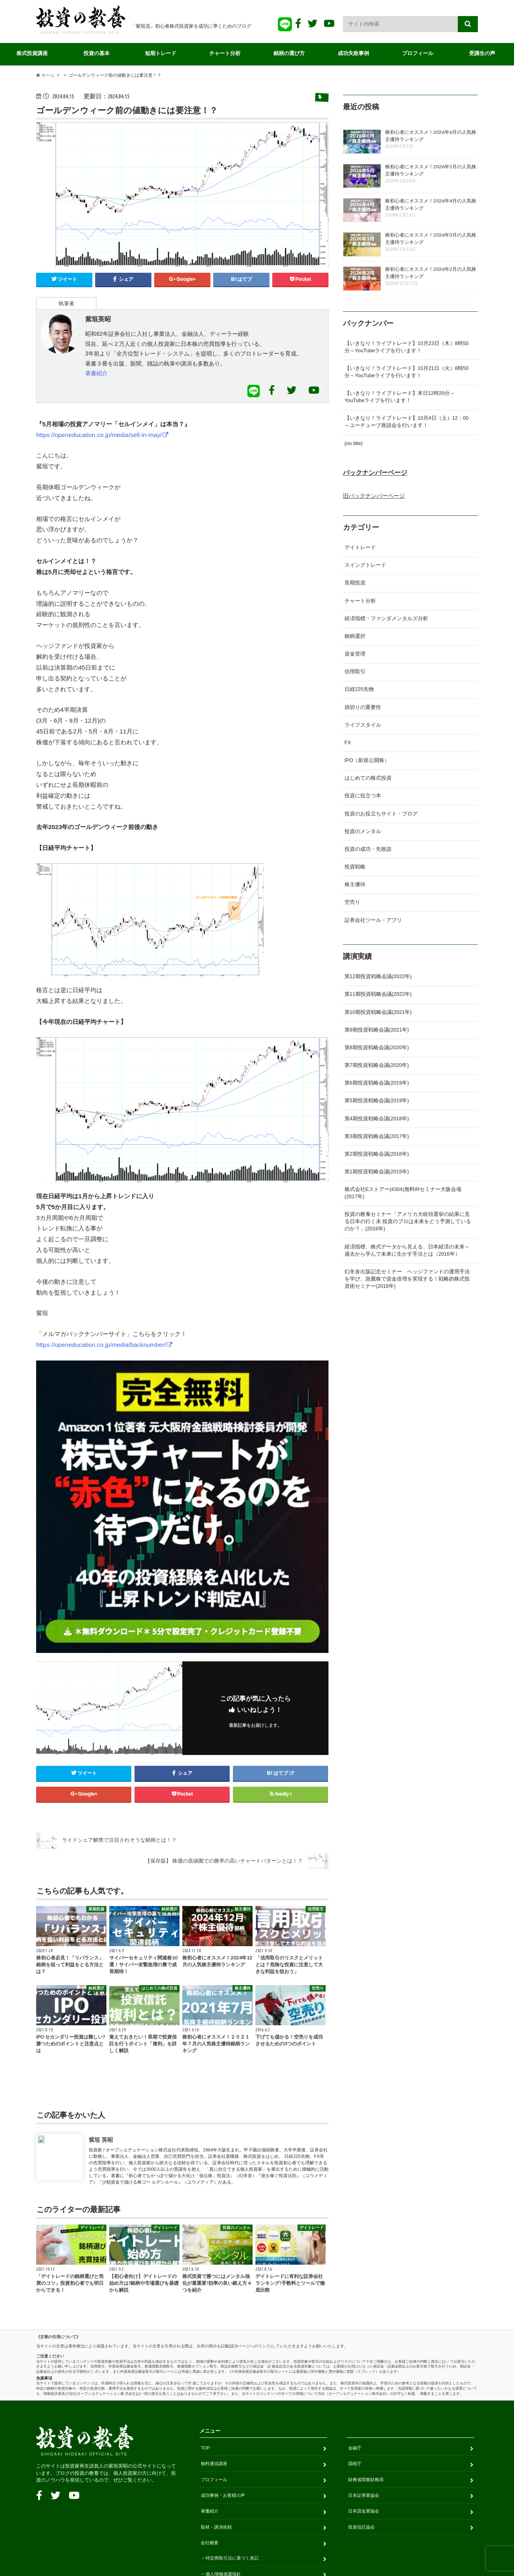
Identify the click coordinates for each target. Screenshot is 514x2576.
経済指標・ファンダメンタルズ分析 (386, 618)
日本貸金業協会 (363, 2367)
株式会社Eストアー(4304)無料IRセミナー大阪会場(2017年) (403, 1193)
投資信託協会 (361, 2383)
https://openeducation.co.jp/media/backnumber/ (101, 1344)
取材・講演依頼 (216, 2383)
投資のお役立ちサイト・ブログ (381, 814)
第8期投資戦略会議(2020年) (377, 1047)
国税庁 (354, 2319)
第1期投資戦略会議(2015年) (377, 1172)
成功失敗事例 (353, 53)
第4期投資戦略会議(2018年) (377, 1119)
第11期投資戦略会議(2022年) (378, 994)
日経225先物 (359, 689)
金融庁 (354, 2304)
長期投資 (355, 583)
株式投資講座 (32, 53)
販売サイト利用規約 (225, 2493)
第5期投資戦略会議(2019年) (377, 1100)
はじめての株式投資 (368, 778)
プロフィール (417, 53)
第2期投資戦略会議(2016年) (377, 1154)
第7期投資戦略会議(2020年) (377, 1065)
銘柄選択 (355, 636)
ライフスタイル (363, 725)
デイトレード (360, 547)
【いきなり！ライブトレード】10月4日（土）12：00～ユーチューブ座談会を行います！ (407, 421)
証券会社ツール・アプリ (373, 920)
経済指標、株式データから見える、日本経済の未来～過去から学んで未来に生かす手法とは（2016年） (407, 1250)
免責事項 (214, 2445)
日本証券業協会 (363, 2351)
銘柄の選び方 (289, 53)
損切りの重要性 (363, 707)
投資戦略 (355, 867)
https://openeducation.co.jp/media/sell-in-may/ (99, 434)
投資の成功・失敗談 (368, 849)
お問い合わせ (219, 2509)
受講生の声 (482, 53)
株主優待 (355, 884)
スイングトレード (365, 565)
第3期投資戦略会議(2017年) (377, 1136)
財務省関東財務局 (365, 2335)
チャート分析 (225, 53)
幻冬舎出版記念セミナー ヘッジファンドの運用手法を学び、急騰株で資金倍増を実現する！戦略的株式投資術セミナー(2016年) (407, 1279)
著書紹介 (96, 373)
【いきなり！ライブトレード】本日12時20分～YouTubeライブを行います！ (400, 396)
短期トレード (160, 53)
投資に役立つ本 (363, 796)
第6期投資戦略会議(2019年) (377, 1083)
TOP (205, 2304)
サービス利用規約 (223, 2477)
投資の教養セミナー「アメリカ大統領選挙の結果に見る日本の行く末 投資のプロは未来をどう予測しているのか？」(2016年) (408, 1221)
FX (348, 743)
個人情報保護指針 (223, 2430)
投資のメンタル (363, 831)
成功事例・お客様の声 (223, 2351)
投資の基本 (97, 53)
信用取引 (355, 671)
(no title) (354, 443)
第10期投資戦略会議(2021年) (378, 1012)
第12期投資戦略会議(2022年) (378, 976)
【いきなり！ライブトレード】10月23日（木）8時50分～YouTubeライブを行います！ (407, 347)
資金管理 (355, 654)
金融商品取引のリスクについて (236, 2462)
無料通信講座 (214, 2319)
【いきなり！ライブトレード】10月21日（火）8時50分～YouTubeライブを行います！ (407, 372)
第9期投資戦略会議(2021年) (377, 1030)
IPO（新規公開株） (367, 760)
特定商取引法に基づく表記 (232, 2414)
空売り (352, 902)
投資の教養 (253, 2541)
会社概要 (209, 2398)
